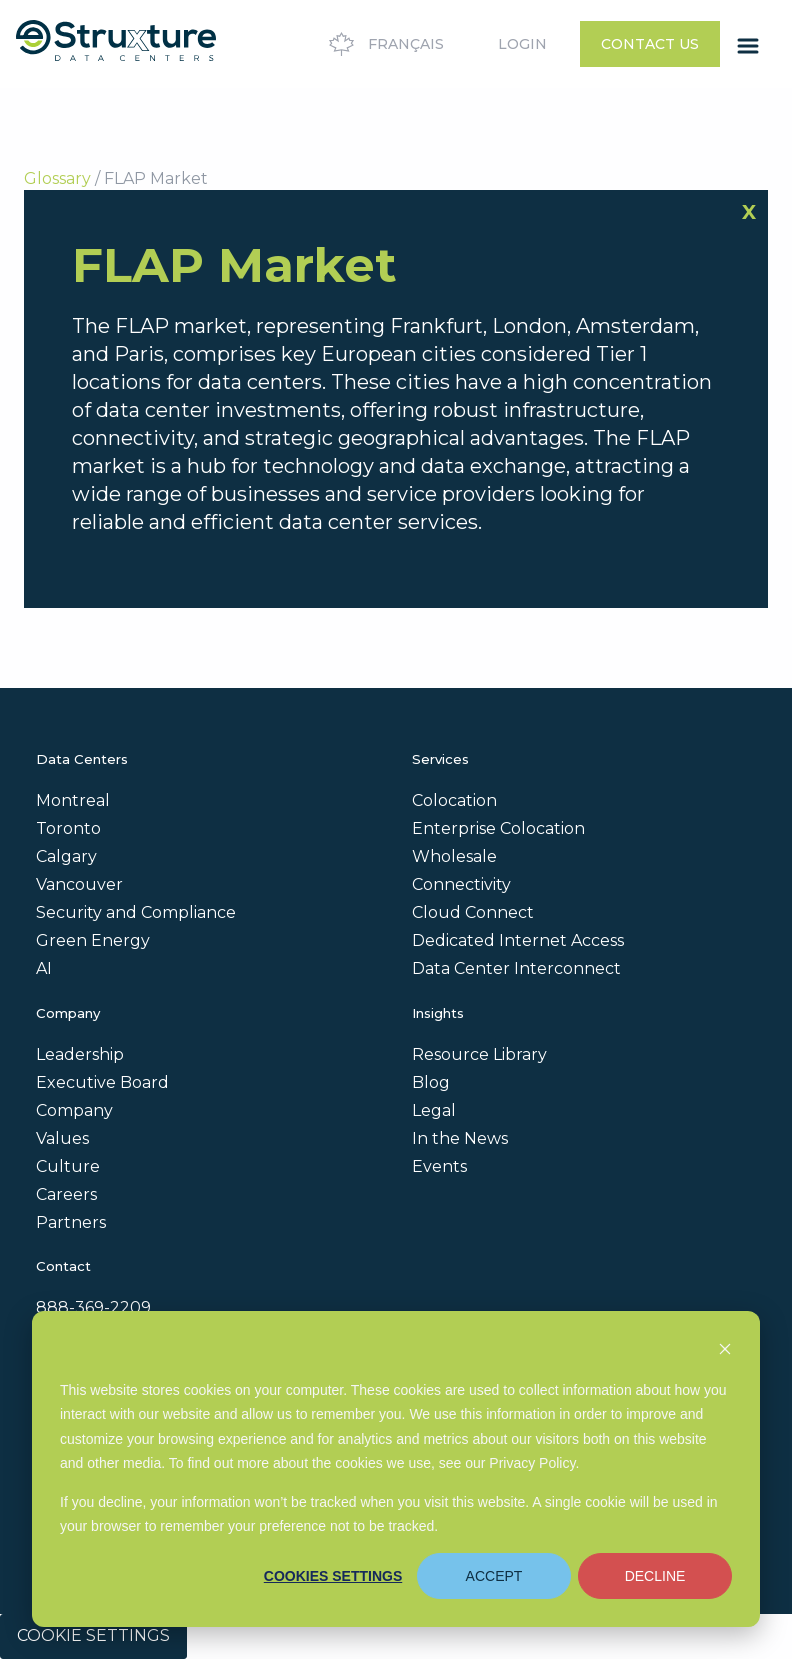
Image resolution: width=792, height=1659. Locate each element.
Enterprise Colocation (498, 828)
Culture (68, 1166)
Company (74, 1110)
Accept (494, 1576)
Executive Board (102, 1082)
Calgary (66, 856)
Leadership (80, 1054)
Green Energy (93, 940)
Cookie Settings (93, 1635)
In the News (460, 1138)
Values (62, 1138)
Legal (434, 1110)
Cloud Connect (473, 912)
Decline (655, 1576)
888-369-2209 (93, 1307)
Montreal (73, 800)
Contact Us (650, 44)
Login (522, 44)
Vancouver (79, 884)
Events (439, 1166)
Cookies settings (333, 1576)
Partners (71, 1222)
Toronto (68, 828)
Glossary (57, 178)
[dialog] (396, 1469)
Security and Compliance (136, 912)
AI (44, 968)
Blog (431, 1082)
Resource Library (479, 1054)
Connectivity (461, 884)
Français (383, 44)
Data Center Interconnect (516, 968)
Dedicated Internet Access (518, 940)
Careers (66, 1194)
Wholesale (454, 856)
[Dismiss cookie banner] (725, 1351)
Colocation (454, 800)
